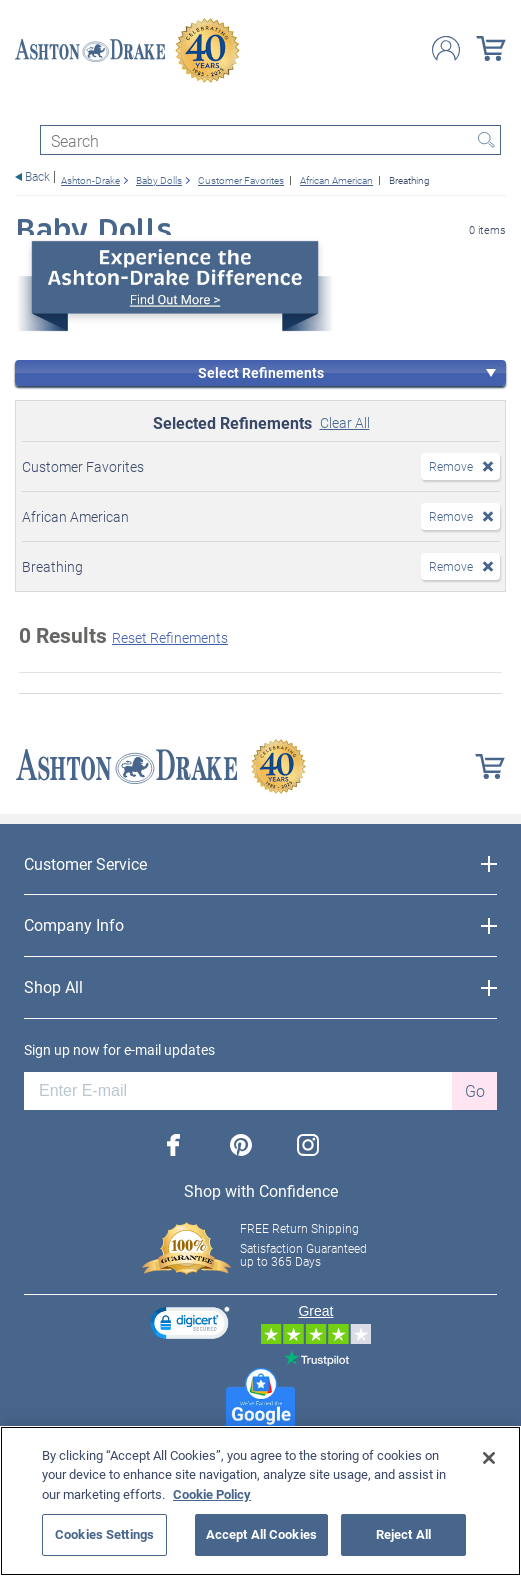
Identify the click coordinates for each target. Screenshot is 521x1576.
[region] (260, 1501)
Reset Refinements (170, 637)
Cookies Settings (104, 1534)
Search (486, 140)
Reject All (403, 1534)
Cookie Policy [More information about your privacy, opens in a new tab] (212, 1494)
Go (475, 1090)
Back (37, 176)
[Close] (489, 1458)
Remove (451, 466)
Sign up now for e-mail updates (119, 1050)
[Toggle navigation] (24, 107)
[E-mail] (238, 1091)
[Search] (270, 140)
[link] (190, 1325)
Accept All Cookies (261, 1534)
